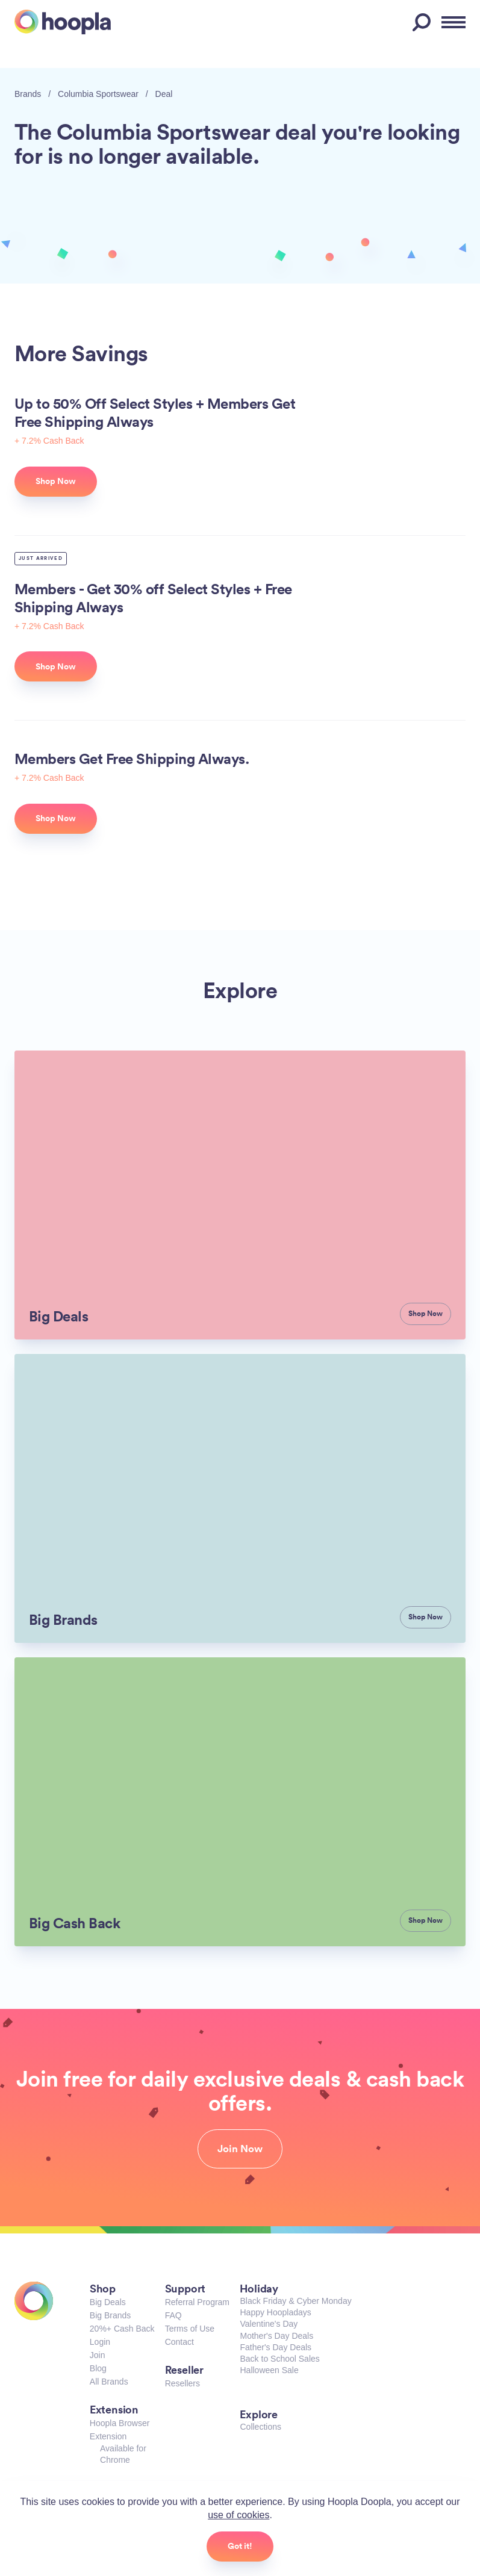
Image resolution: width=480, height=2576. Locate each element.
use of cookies (238, 2515)
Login (100, 2342)
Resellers (182, 2383)
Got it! (240, 2546)
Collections (260, 2427)
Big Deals (108, 2302)
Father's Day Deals (275, 2347)
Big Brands (110, 2315)
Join (97, 2355)
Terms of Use (189, 2328)
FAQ (173, 2315)
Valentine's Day (269, 2324)
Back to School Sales (279, 2358)
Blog (98, 2368)
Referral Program (197, 2302)
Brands (27, 94)
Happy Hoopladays (275, 2312)
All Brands (109, 2381)
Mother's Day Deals (276, 2336)
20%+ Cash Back (122, 2328)
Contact (179, 2342)
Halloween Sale (269, 2370)
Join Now (240, 2148)
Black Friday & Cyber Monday (295, 2301)
